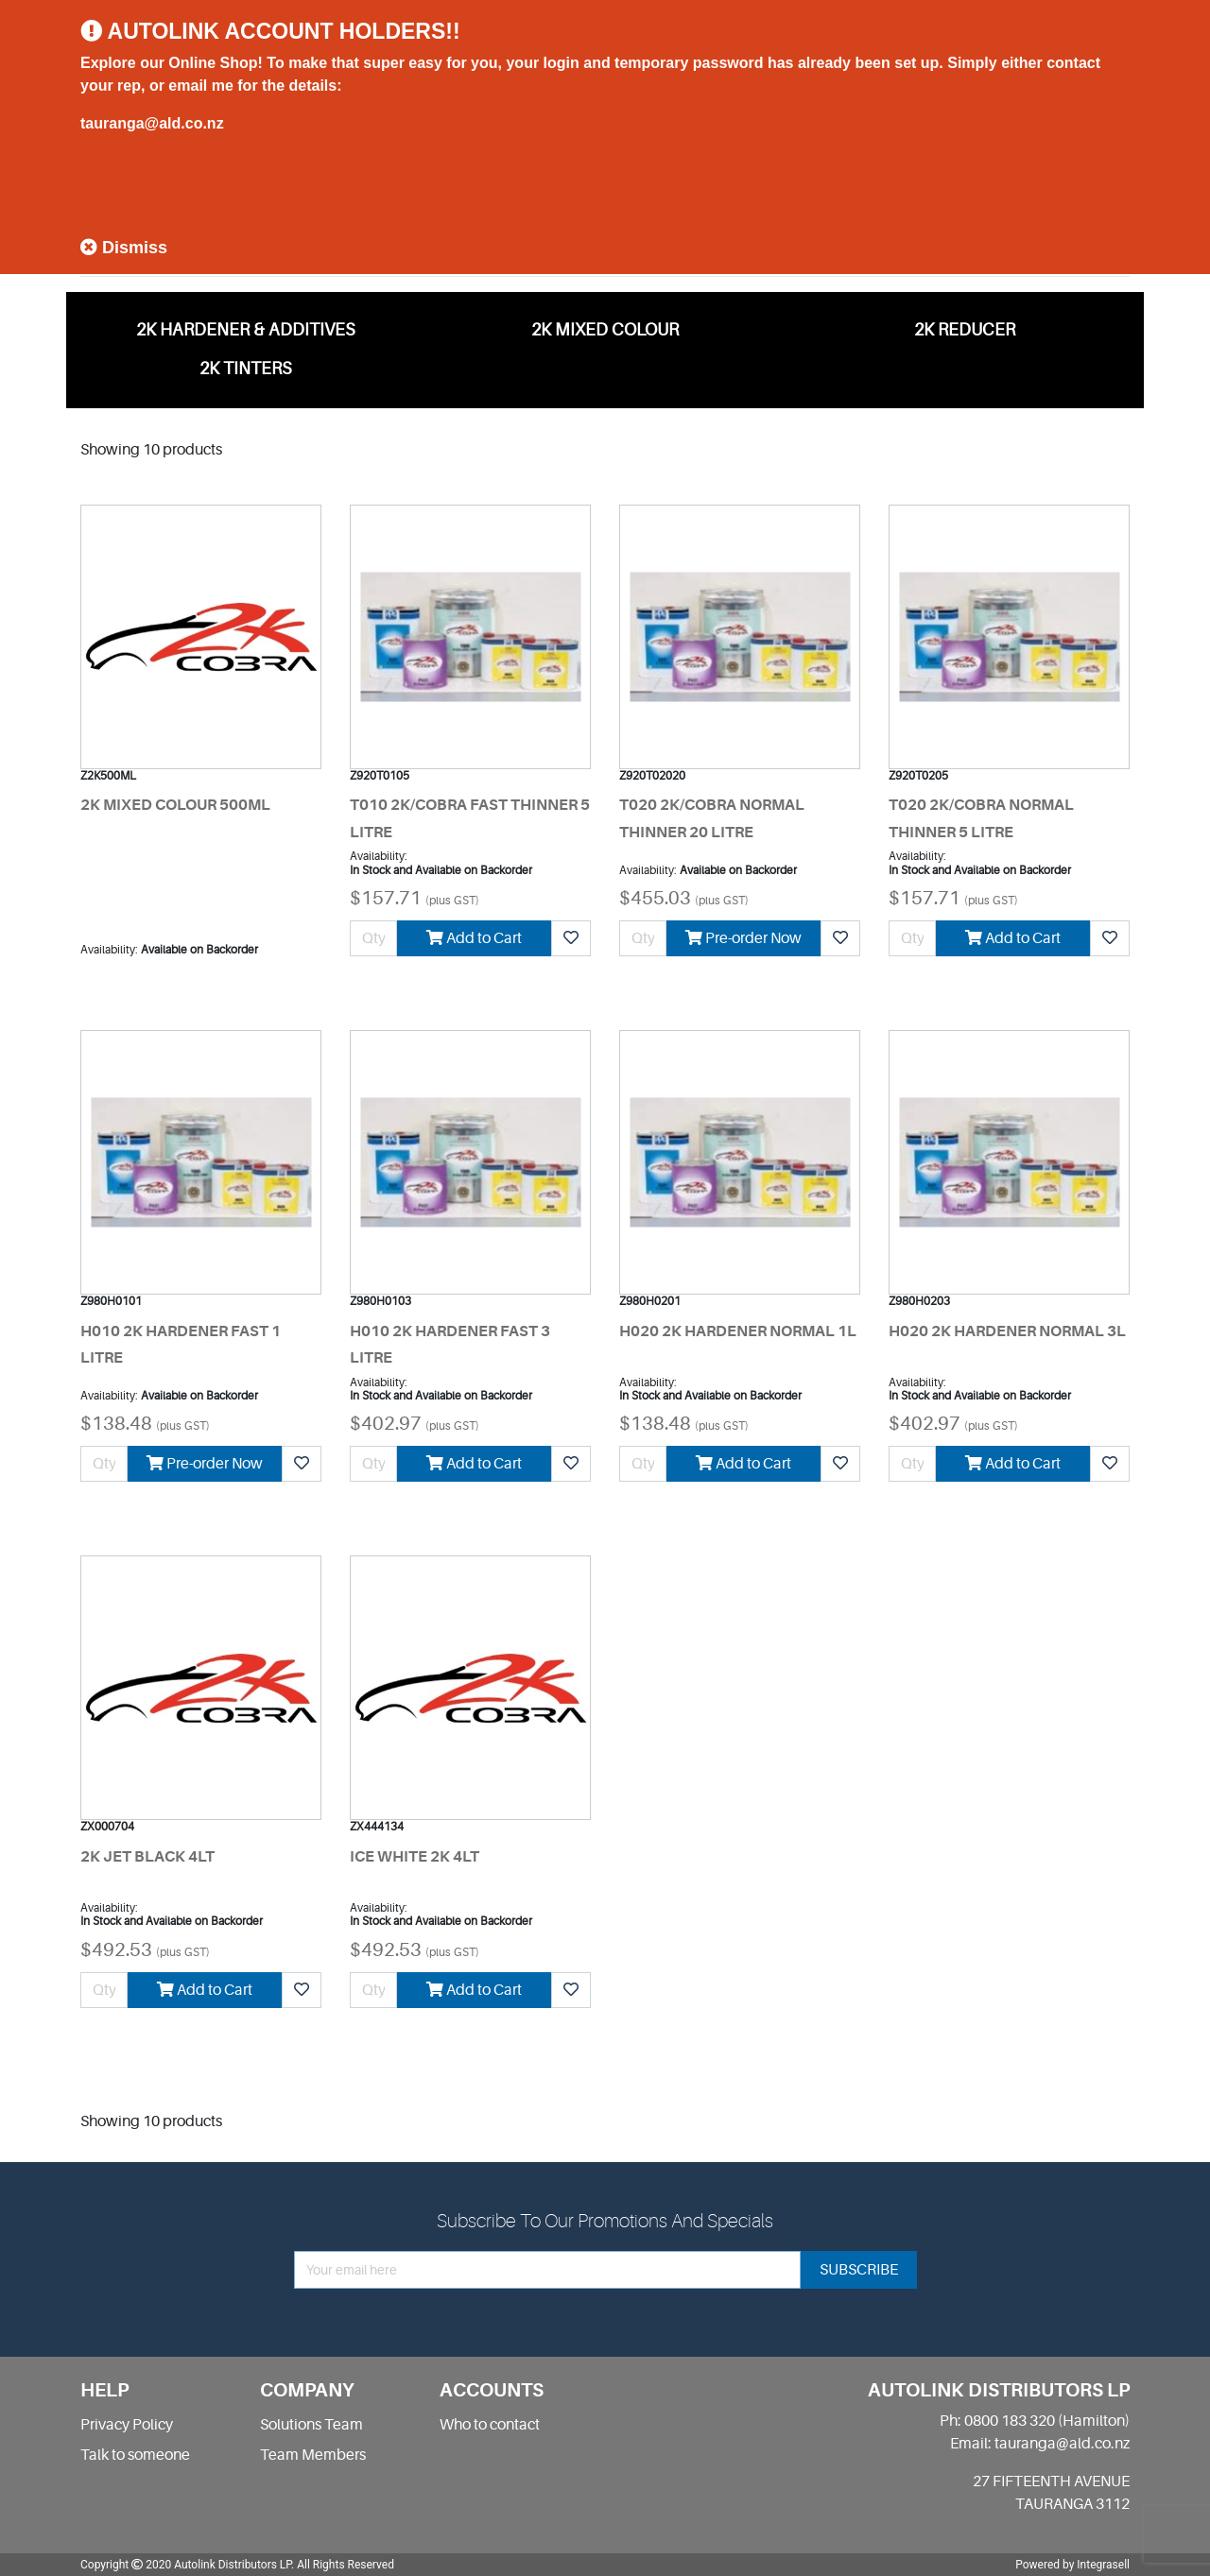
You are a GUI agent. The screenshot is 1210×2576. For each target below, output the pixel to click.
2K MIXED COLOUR (605, 329)
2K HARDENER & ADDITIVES (245, 329)
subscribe (859, 2269)
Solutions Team (311, 2424)
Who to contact (490, 2424)
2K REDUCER (964, 329)
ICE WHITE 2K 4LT (414, 1856)
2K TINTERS (245, 368)
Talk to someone (135, 2455)
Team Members (313, 2455)
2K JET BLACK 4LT (147, 1856)
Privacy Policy (126, 2424)
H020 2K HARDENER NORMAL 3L (1007, 1331)
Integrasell (1103, 2564)
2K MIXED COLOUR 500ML (175, 805)
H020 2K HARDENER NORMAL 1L (737, 1331)
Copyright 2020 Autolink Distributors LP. (187, 2564)
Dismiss (123, 247)
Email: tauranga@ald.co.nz (1040, 2443)
